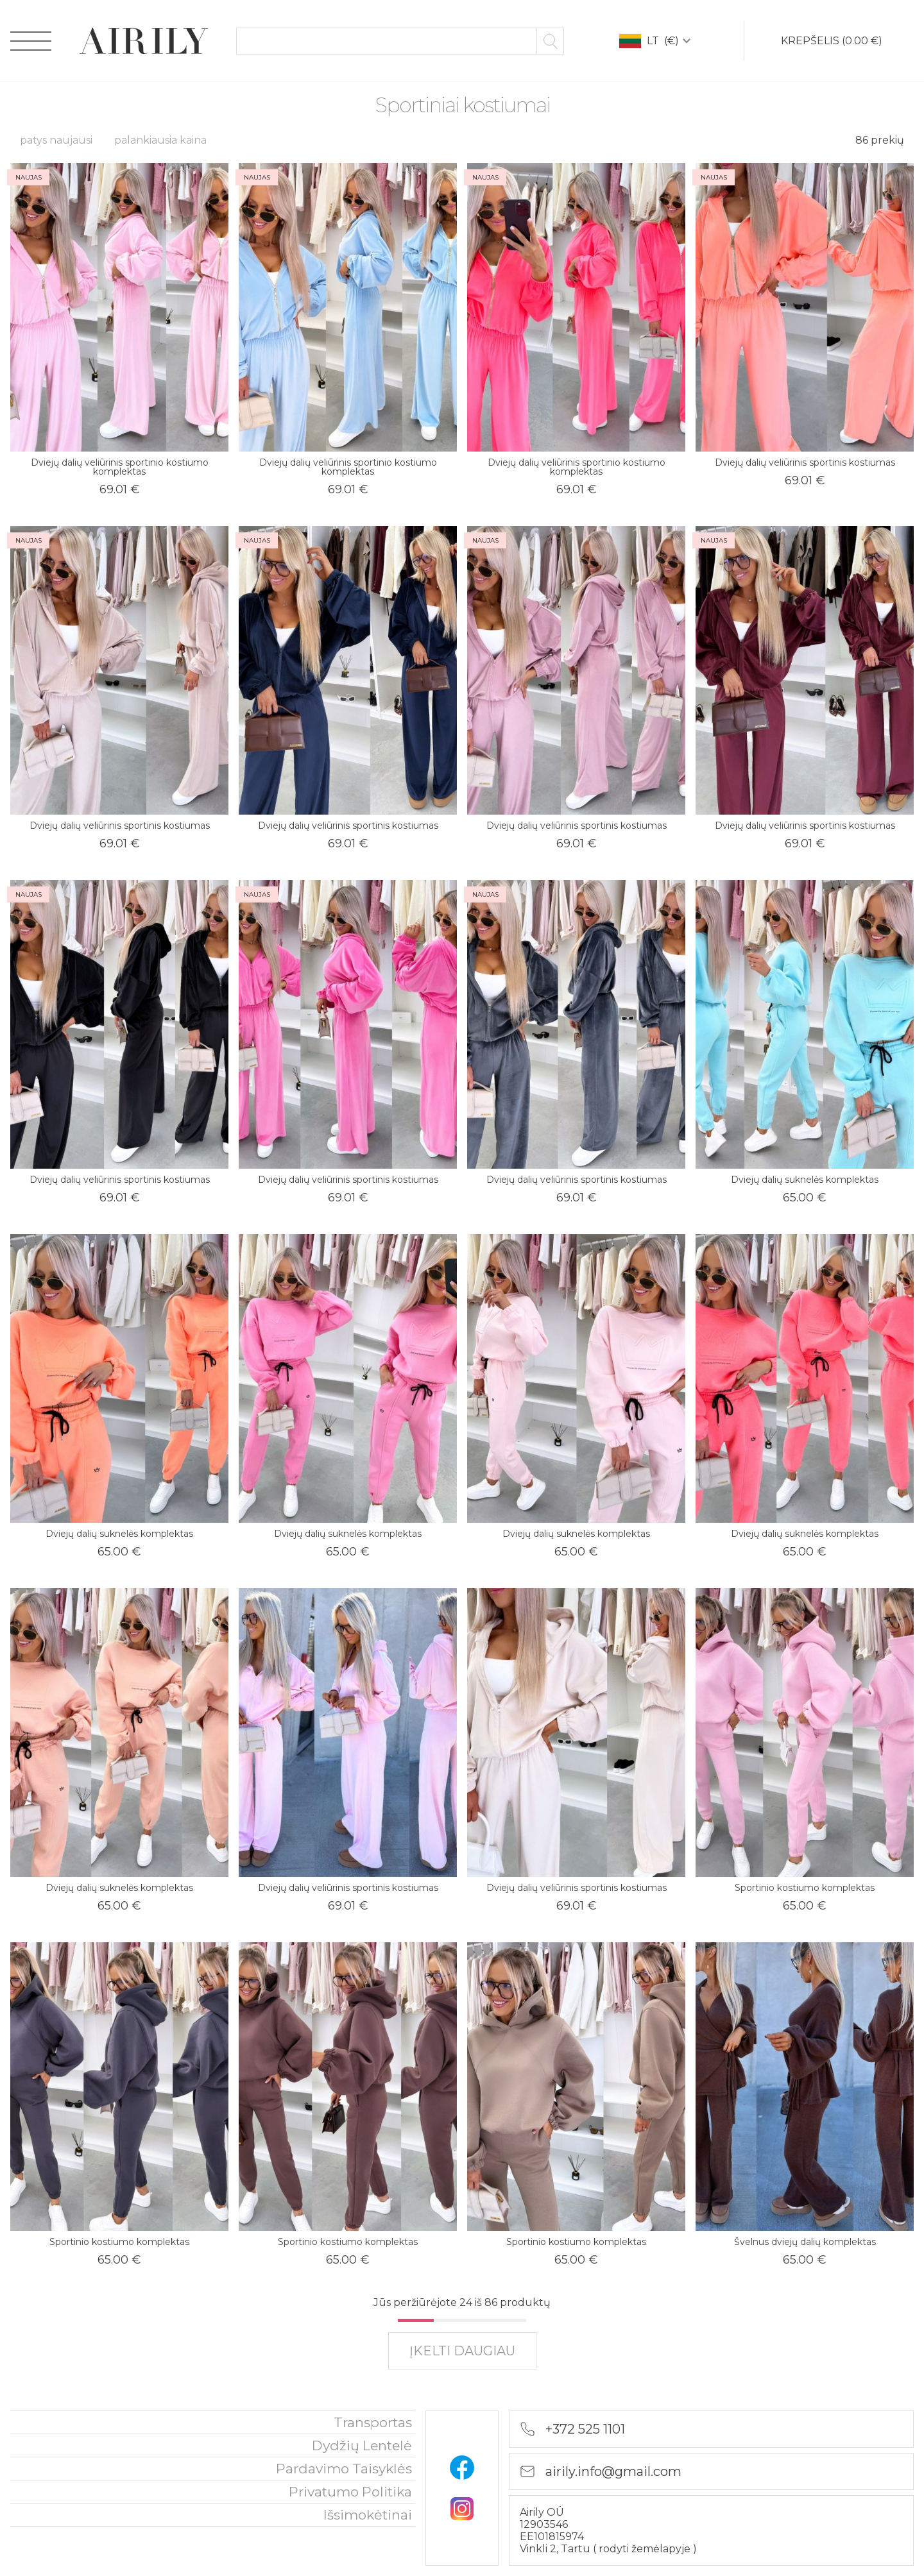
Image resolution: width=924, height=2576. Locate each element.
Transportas (373, 2422)
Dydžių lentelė (362, 2445)
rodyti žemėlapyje (646, 2549)
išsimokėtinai (367, 2515)
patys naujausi (56, 140)
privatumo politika (350, 2492)
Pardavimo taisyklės (344, 2469)
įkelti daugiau (462, 2351)
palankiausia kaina (160, 140)
